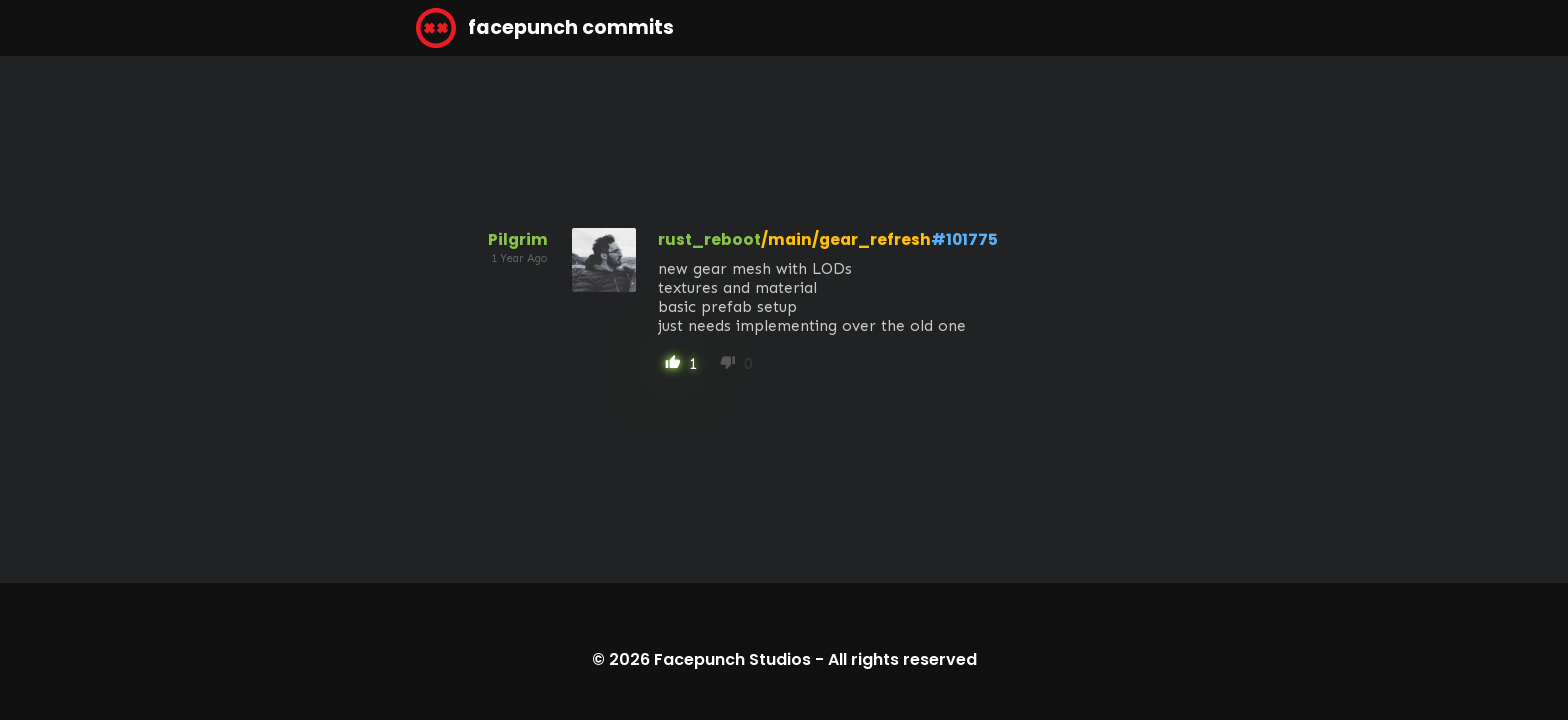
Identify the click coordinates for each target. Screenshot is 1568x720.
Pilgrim (518, 239)
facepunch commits (545, 28)
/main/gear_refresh (846, 239)
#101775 (964, 239)
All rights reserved (902, 659)
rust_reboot (709, 239)
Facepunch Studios (732, 659)
